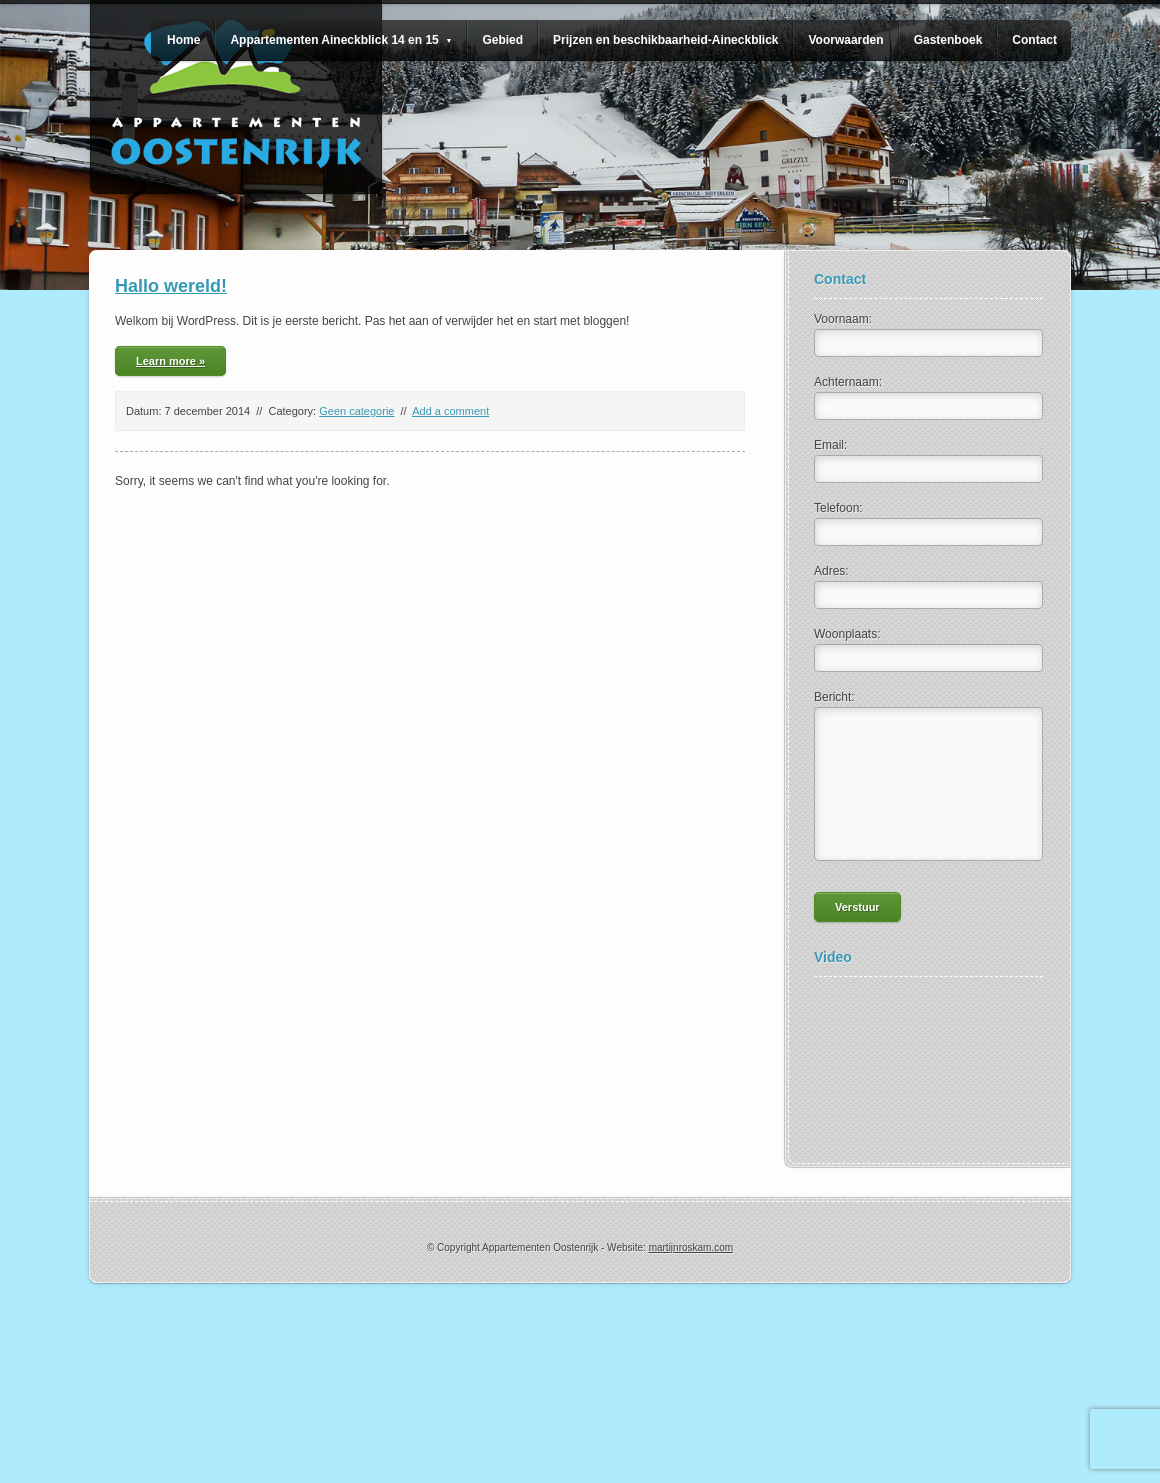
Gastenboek (948, 40)
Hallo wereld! (171, 286)
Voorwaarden (845, 40)
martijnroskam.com (691, 1247)
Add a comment (450, 411)
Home (183, 40)
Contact (1034, 40)
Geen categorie (356, 411)
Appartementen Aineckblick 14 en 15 (341, 40)
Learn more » (170, 361)
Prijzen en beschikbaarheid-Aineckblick (665, 40)
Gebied (502, 40)
